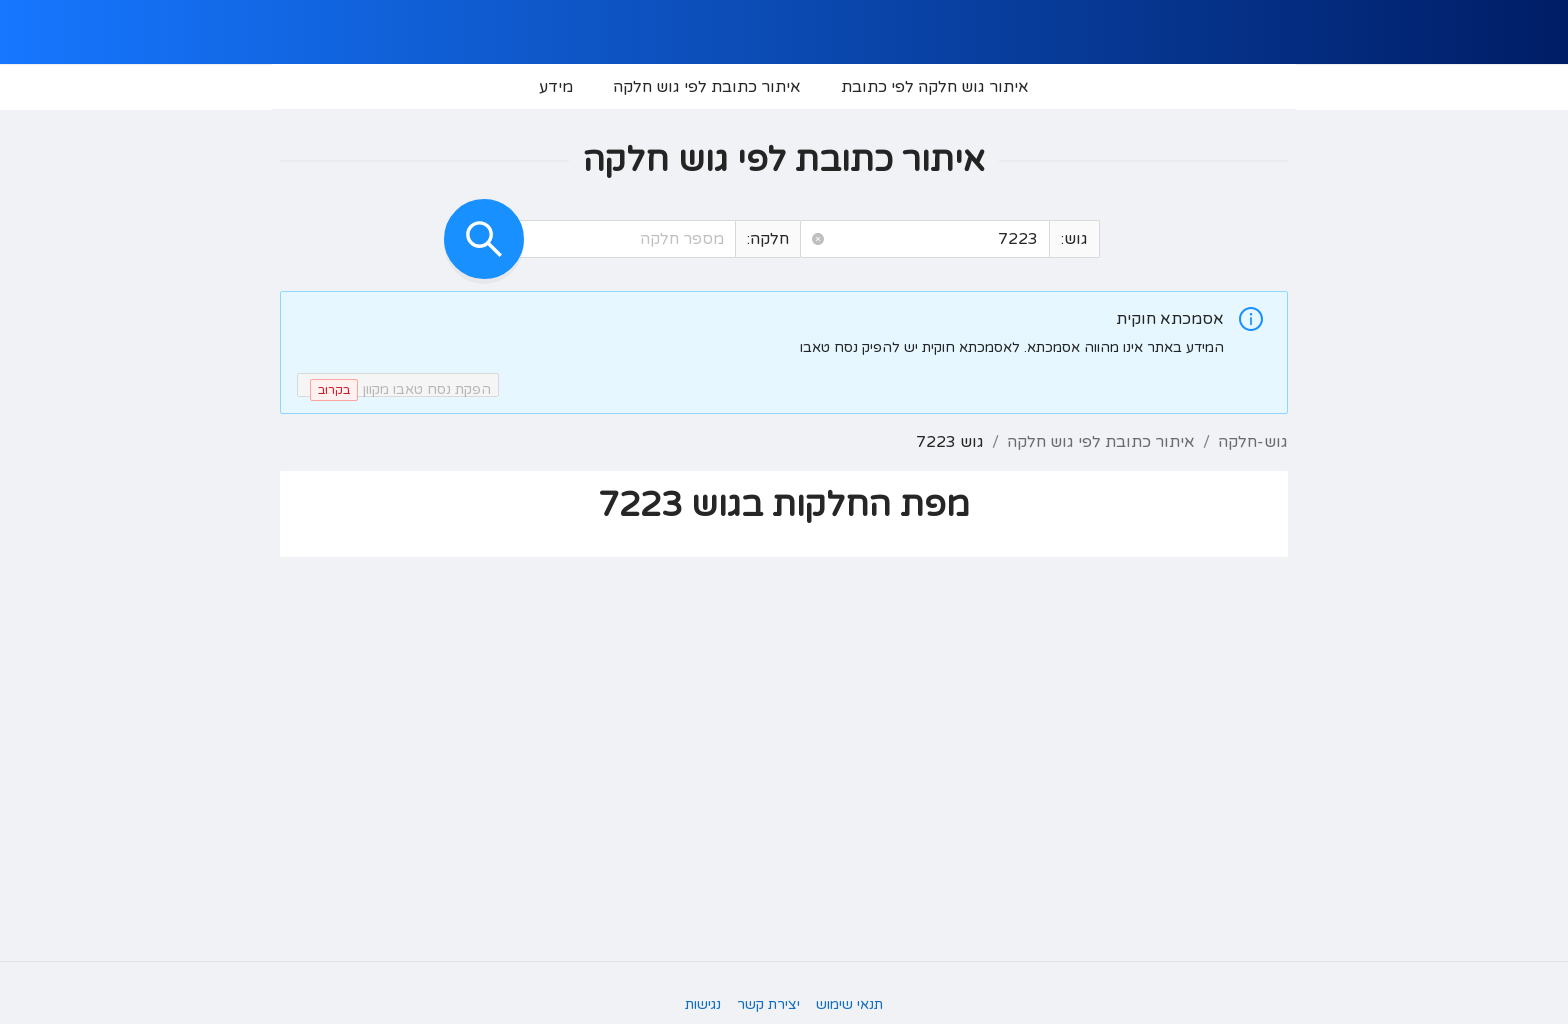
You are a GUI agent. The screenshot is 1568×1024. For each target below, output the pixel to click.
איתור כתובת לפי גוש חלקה (1101, 442)
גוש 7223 (950, 442)
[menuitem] (935, 87)
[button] (818, 239)
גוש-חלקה (1253, 442)
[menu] (784, 87)
